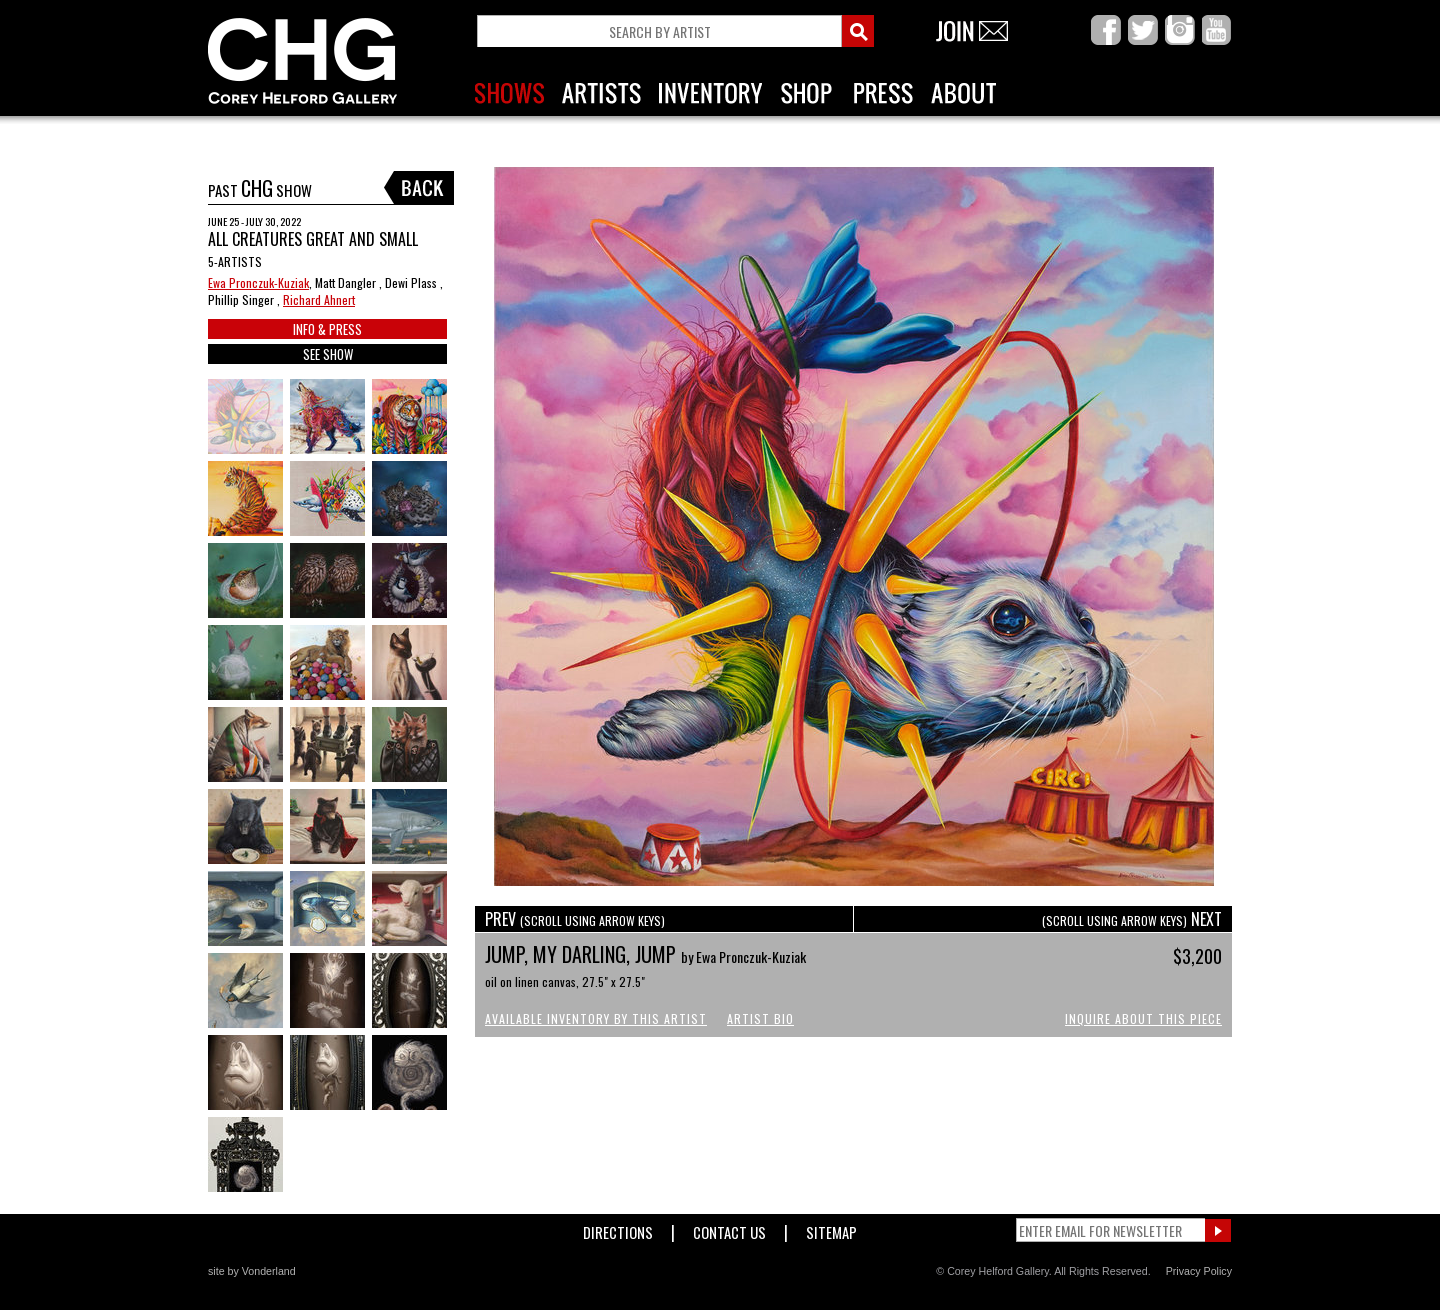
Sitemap (831, 1228)
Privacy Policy (1199, 1271)
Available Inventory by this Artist (596, 1018)
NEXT (1132, 919)
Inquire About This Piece (1143, 1018)
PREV (575, 919)
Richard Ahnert (319, 299)
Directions (618, 1228)
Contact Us (729, 1228)
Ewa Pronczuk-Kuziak (258, 282)
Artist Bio (760, 1018)
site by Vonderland (252, 1271)
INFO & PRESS (327, 329)
